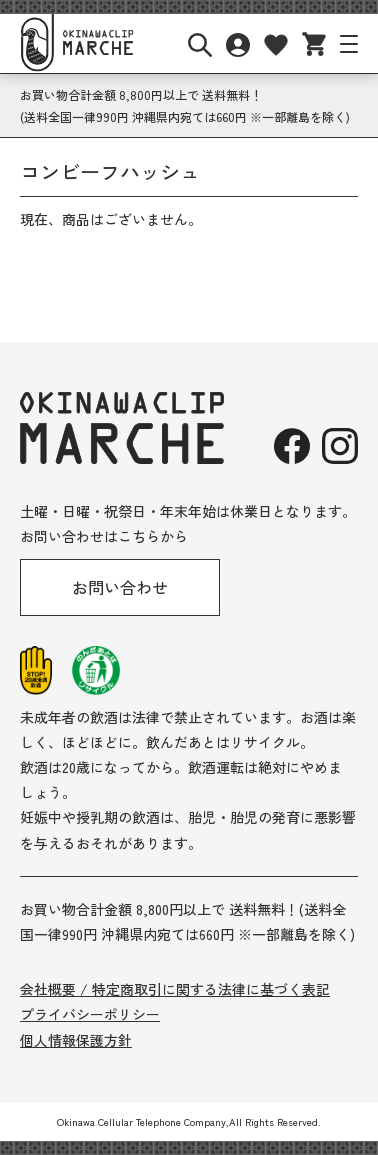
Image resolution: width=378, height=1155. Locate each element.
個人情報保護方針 (76, 1040)
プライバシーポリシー (90, 1014)
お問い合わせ (120, 587)
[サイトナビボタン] (349, 44)
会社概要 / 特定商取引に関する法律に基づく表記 (175, 989)
